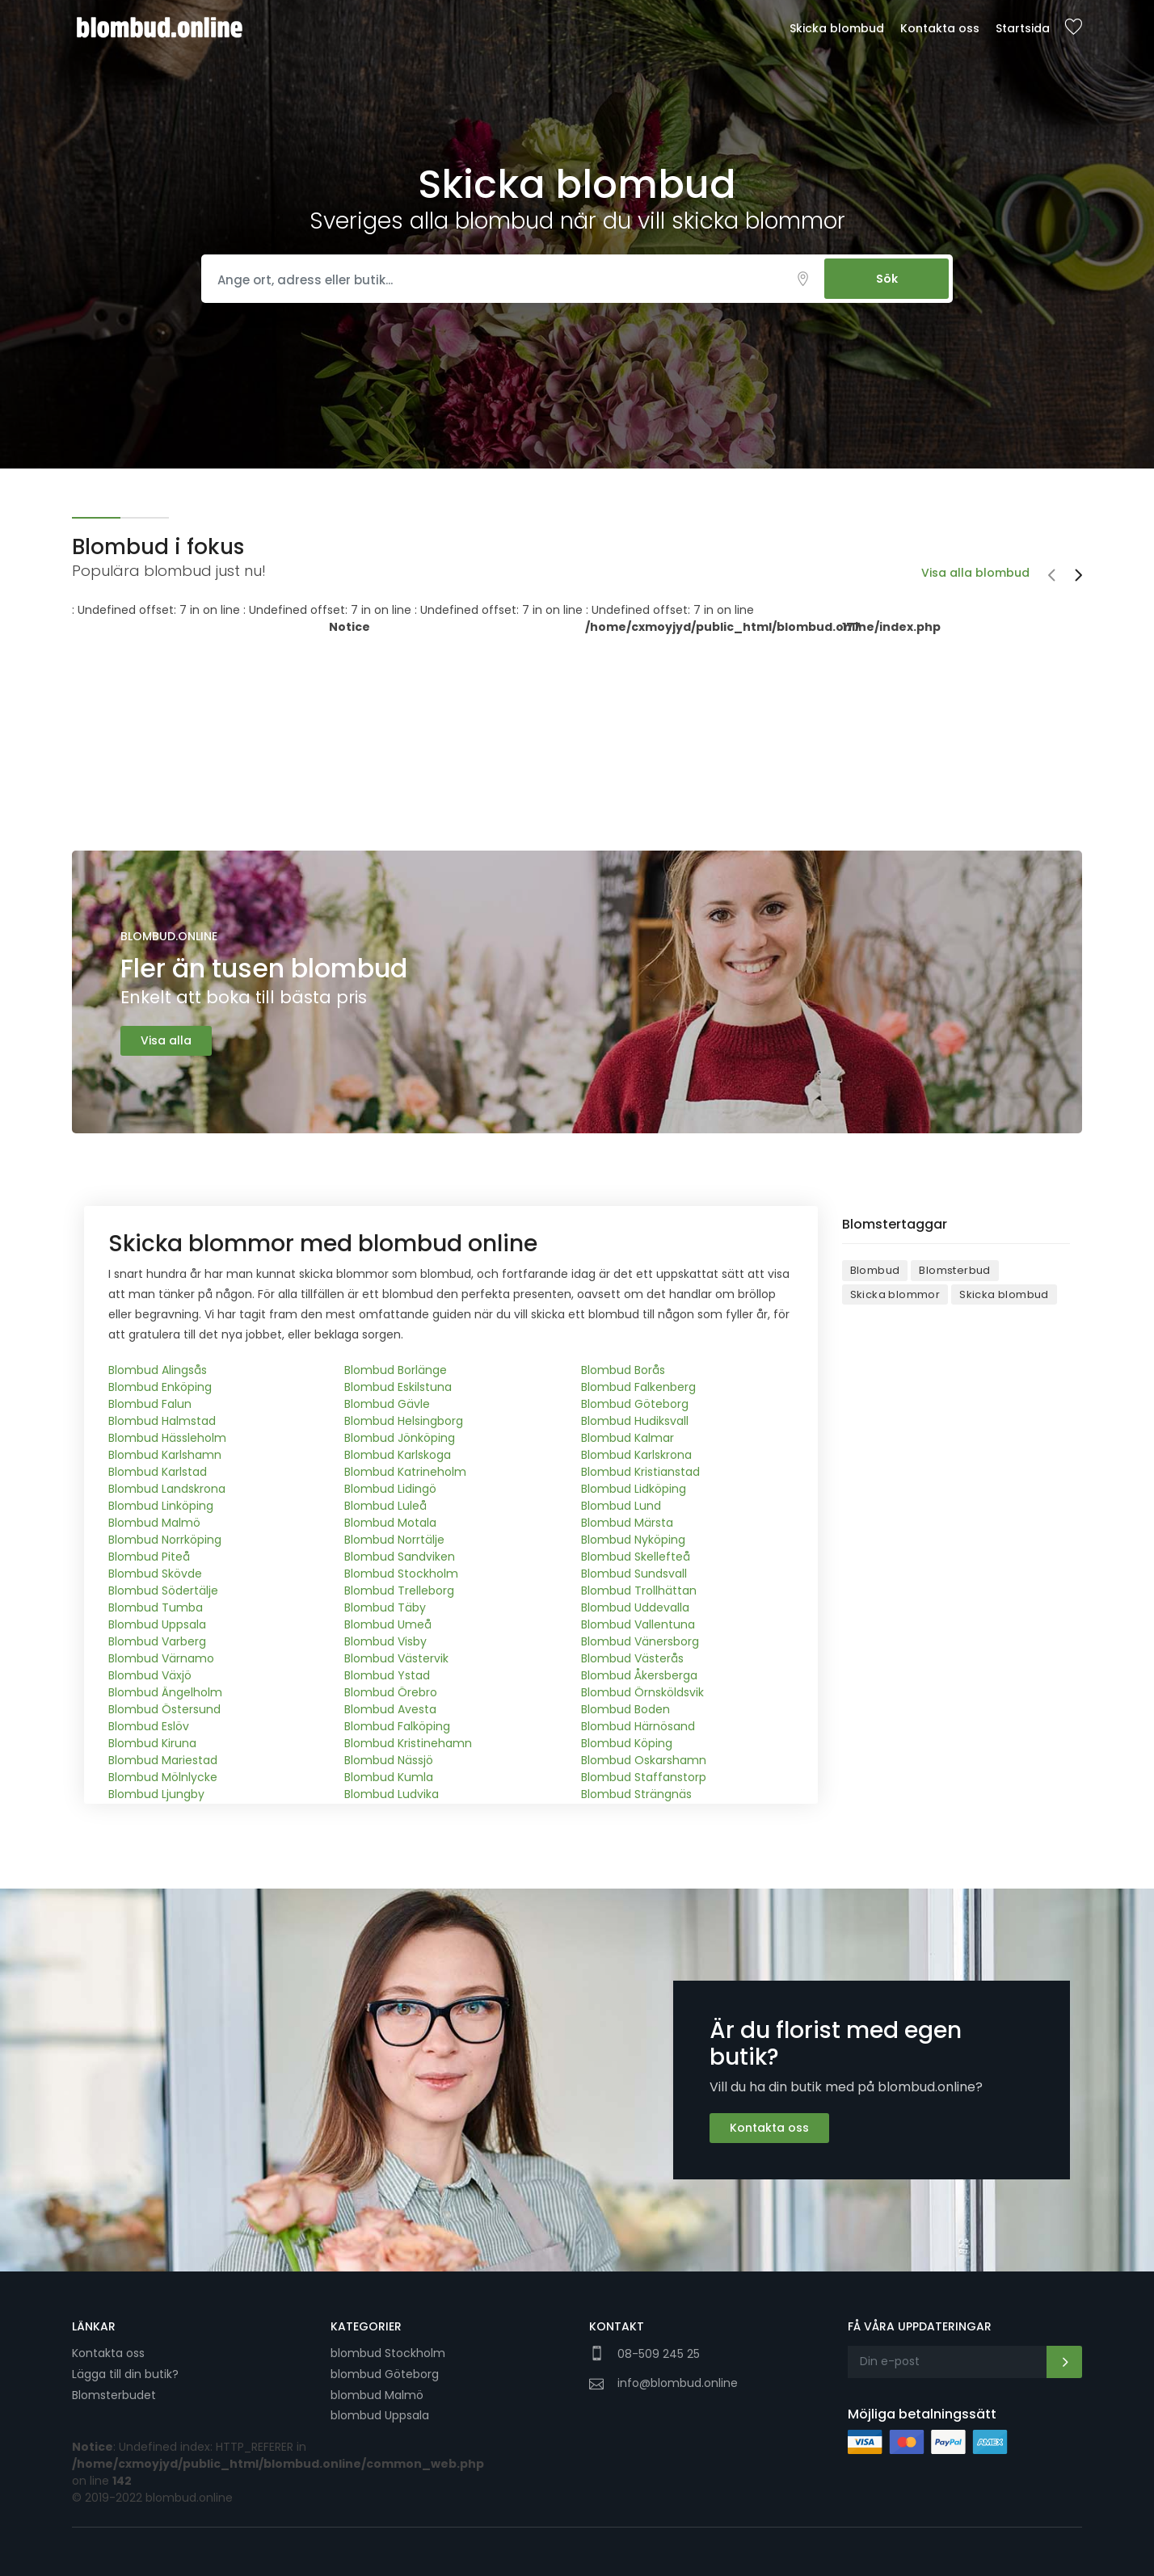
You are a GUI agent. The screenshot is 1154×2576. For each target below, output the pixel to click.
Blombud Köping (626, 1743)
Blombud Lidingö (390, 1489)
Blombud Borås (623, 1370)
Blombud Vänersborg (640, 1641)
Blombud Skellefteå (635, 1557)
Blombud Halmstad (162, 1421)
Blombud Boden (625, 1709)
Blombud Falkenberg (638, 1387)
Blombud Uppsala (157, 1624)
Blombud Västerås (632, 1658)
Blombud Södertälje (163, 1590)
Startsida (1023, 28)
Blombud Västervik (396, 1658)
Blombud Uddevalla (635, 1607)
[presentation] (1051, 576)
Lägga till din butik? (125, 2374)
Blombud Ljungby (156, 1794)
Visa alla (166, 1040)
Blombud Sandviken (399, 1557)
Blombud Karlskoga (397, 1455)
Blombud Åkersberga (639, 1675)
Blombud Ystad (387, 1675)
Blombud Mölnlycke (162, 1777)
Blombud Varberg (157, 1641)
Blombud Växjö (150, 1675)
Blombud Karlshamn (164, 1455)
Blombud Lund (621, 1506)
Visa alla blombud (975, 573)
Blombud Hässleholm (167, 1438)
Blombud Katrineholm (405, 1472)
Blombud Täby (385, 1607)
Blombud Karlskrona (636, 1455)
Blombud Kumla (388, 1777)
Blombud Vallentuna (638, 1624)
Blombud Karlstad (157, 1472)
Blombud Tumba (155, 1607)
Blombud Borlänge (395, 1370)
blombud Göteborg (385, 2374)
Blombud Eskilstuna (398, 1387)
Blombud (875, 1270)
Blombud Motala (390, 1523)
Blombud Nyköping (633, 1540)
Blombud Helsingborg (403, 1421)
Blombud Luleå (385, 1506)
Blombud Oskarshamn (643, 1760)
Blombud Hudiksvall (635, 1421)
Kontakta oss (939, 28)
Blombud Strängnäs (636, 1794)
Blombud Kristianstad (640, 1472)
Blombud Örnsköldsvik (642, 1692)
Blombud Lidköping (633, 1489)
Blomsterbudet (114, 2395)
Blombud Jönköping (399, 1438)
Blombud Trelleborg (399, 1590)
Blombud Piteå (149, 1557)
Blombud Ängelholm (165, 1692)
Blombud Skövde (155, 1573)
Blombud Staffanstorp (643, 1777)
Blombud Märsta (627, 1523)
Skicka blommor (895, 1294)
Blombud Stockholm (401, 1573)
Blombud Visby (385, 1641)
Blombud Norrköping (164, 1540)
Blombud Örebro (390, 1692)
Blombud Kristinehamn (408, 1743)
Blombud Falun (150, 1404)
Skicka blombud (837, 28)
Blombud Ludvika (391, 1794)
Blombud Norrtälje (394, 1540)
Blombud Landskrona (166, 1489)
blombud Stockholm (388, 2353)
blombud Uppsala (380, 2415)
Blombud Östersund (164, 1709)
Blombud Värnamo (161, 1658)
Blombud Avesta (390, 1709)
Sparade (1073, 28)
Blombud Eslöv (148, 1726)
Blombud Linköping (160, 1506)
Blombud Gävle (387, 1404)
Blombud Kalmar (627, 1438)
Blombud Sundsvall (634, 1573)
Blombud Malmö (154, 1523)
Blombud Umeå (388, 1624)
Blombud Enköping (160, 1387)
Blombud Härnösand (638, 1726)
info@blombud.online (677, 2383)
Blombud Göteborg (635, 1404)
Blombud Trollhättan (639, 1590)
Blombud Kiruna (152, 1743)
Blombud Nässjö (388, 1760)
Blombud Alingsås (157, 1370)
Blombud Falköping (397, 1726)
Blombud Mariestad (162, 1760)
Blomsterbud (954, 1270)
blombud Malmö (377, 2395)
